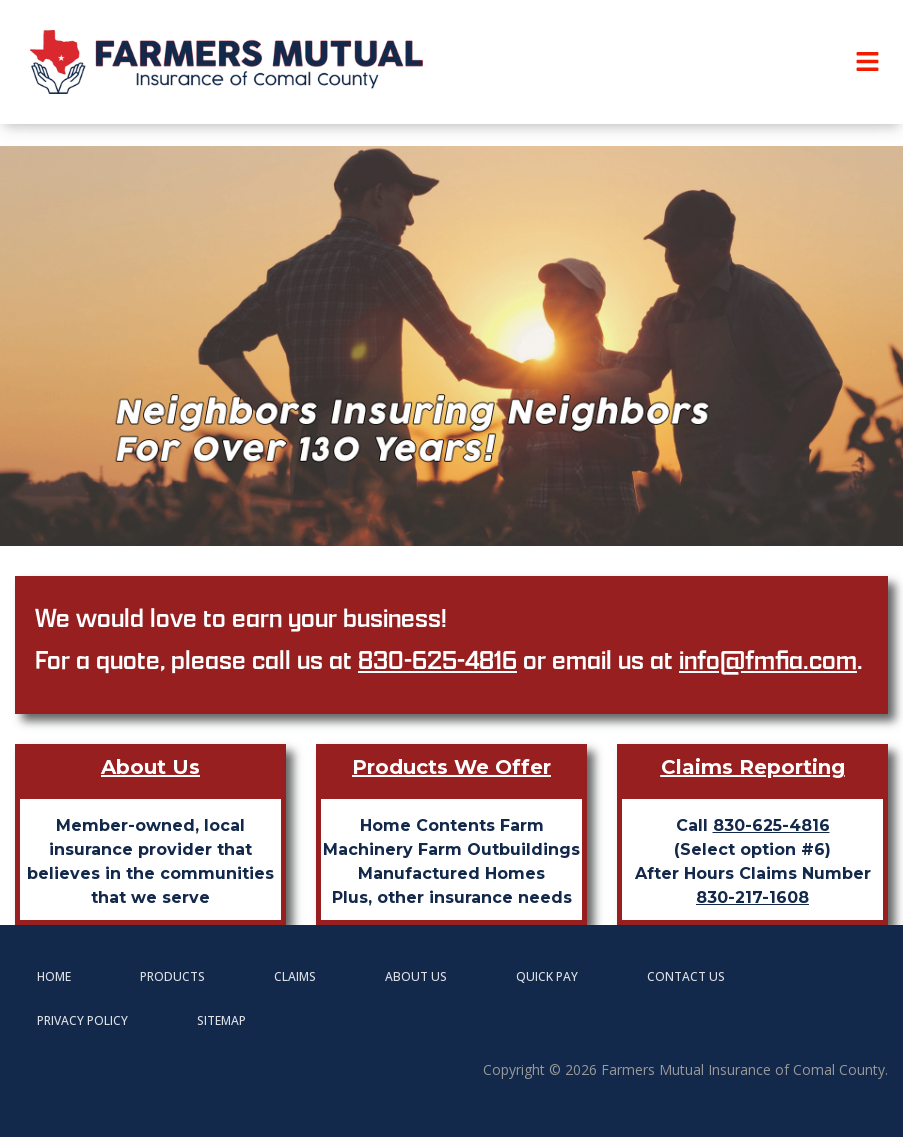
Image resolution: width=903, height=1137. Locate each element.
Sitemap (221, 1020)
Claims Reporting (753, 767)
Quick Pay (547, 976)
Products (172, 976)
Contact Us (686, 976)
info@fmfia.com (768, 659)
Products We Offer (451, 767)
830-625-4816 (437, 659)
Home (54, 976)
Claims (295, 976)
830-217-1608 (752, 897)
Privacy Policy (82, 1020)
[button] (868, 62)
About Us (150, 767)
